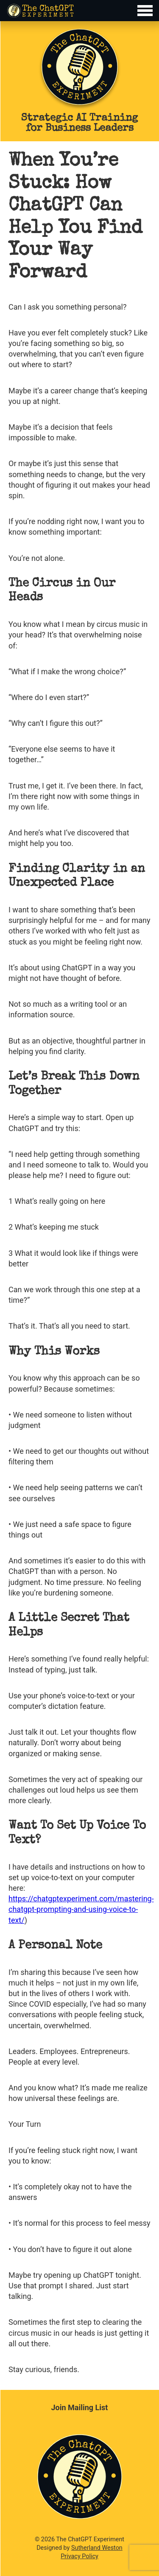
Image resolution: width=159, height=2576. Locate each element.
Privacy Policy (79, 2556)
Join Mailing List (79, 2407)
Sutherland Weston (97, 2547)
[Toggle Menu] (79, 10)
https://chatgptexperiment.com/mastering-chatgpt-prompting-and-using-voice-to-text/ (81, 1909)
